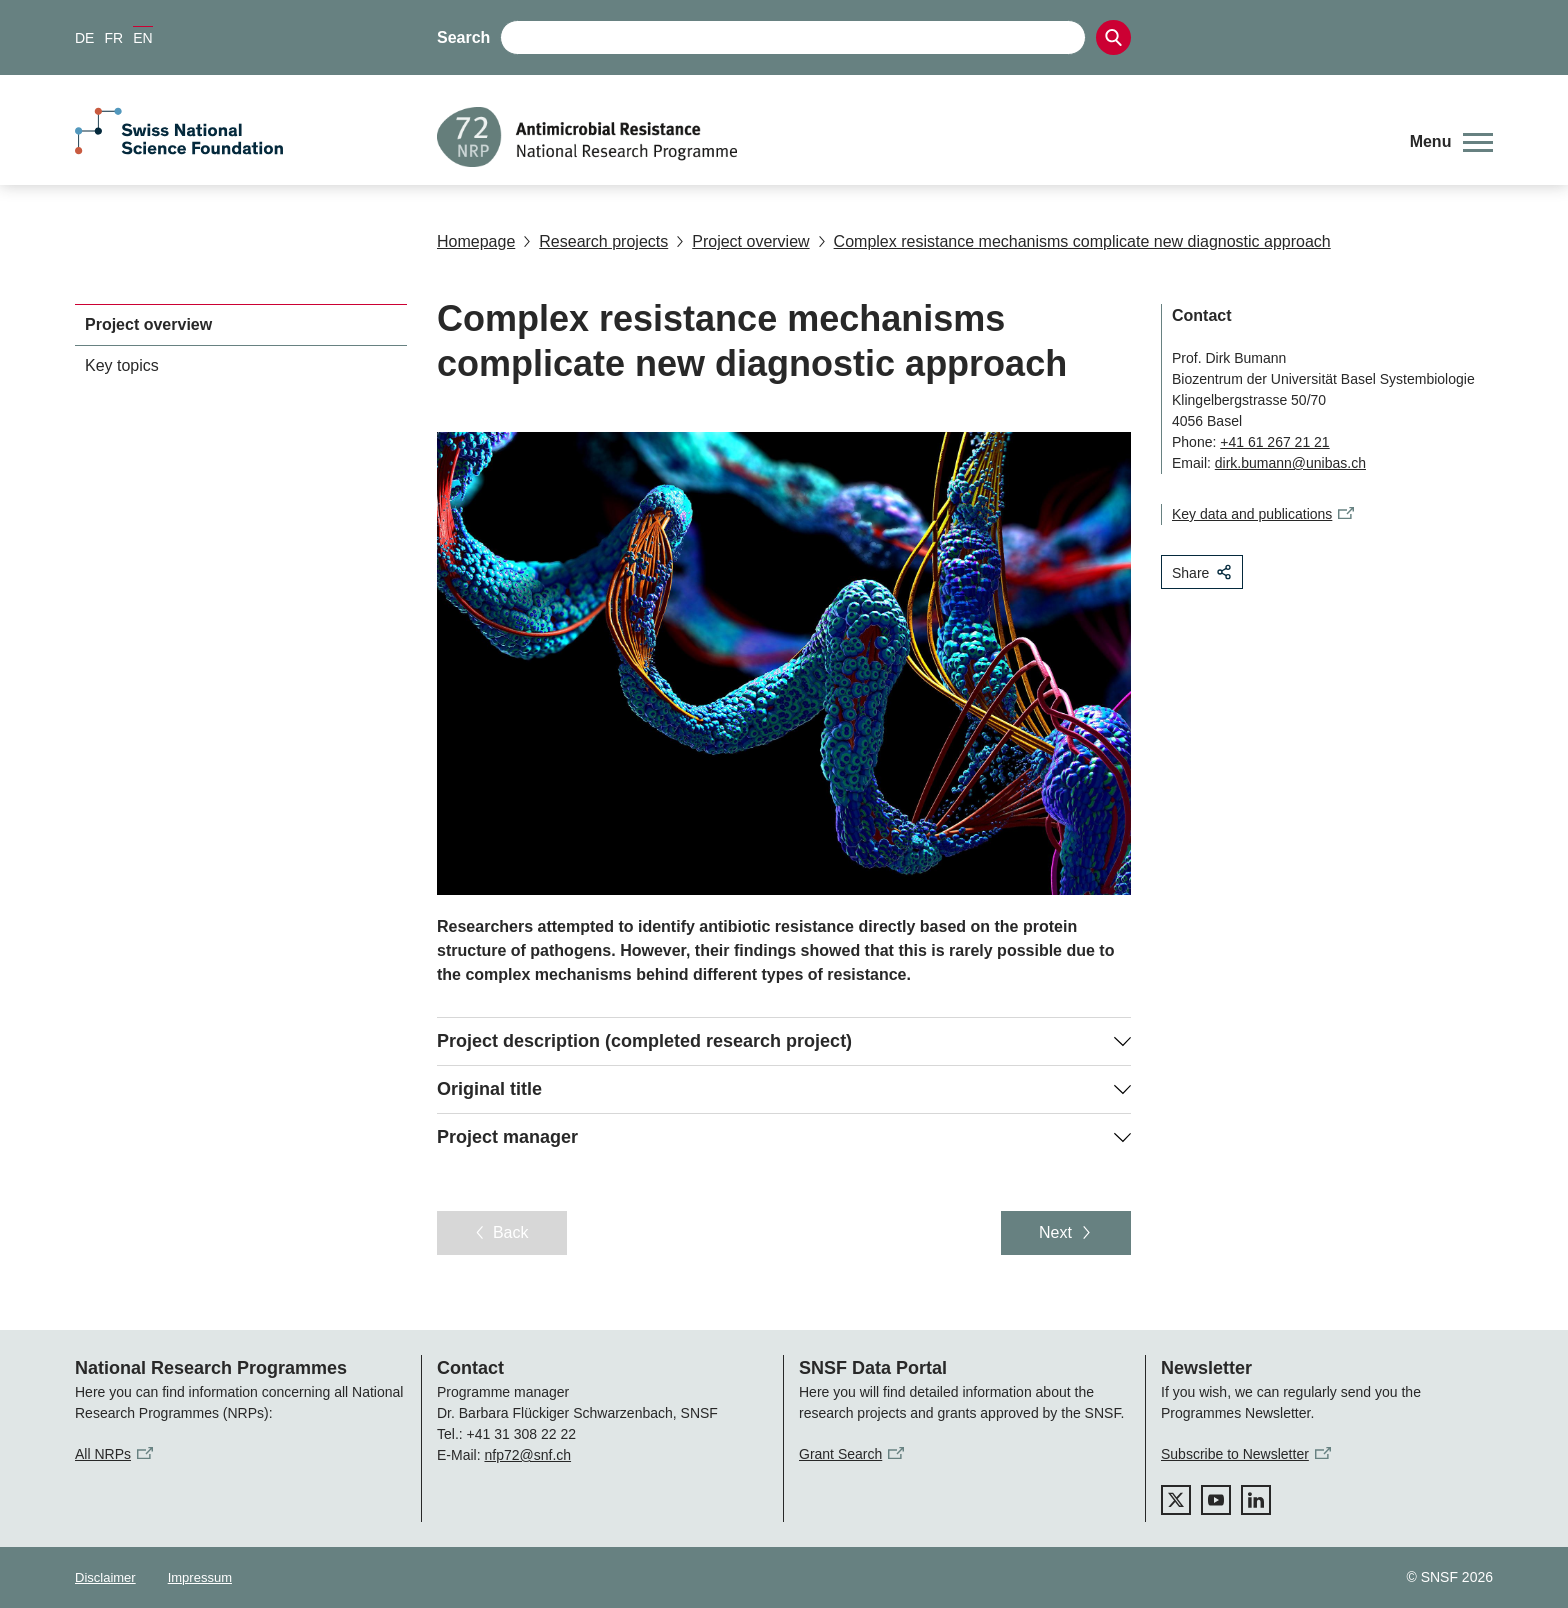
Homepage (476, 241)
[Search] (1113, 37)
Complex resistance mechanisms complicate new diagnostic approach (1074, 241)
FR (113, 38)
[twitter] (1176, 1500)
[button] (1451, 142)
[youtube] (1216, 1500)
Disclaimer (105, 1577)
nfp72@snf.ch (527, 1455)
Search (463, 37)
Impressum (200, 1577)
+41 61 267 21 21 (1274, 442)
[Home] (908, 137)
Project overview (742, 241)
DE (84, 38)
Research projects (595, 241)
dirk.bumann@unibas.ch (1290, 463)
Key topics (122, 365)
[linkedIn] (1256, 1500)
